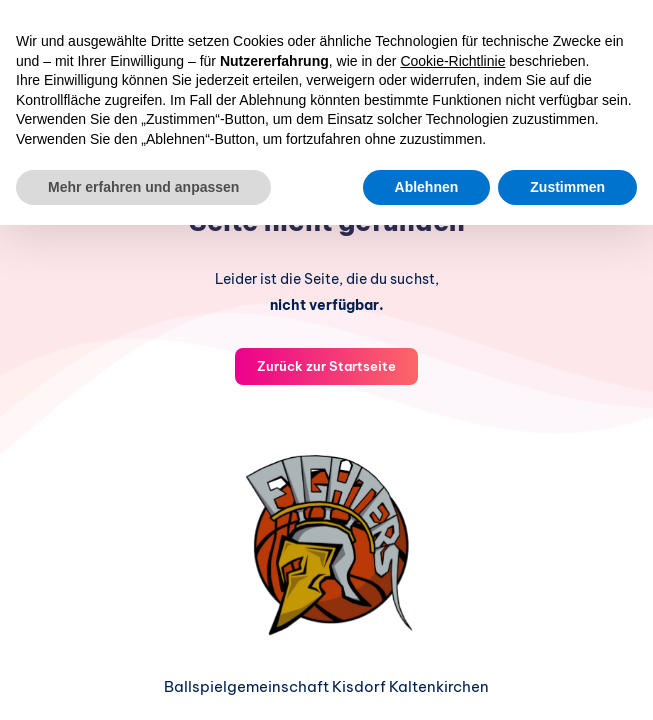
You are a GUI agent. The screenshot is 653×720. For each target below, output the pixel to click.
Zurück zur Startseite (326, 366)
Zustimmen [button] (567, 187)
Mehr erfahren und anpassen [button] (143, 187)
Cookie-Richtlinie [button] (452, 61)
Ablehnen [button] (427, 187)
